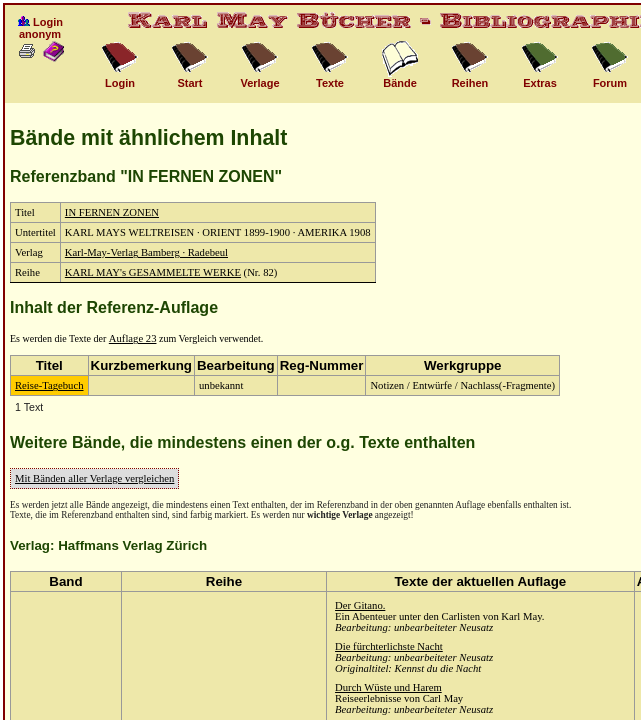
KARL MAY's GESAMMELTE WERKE (153, 272)
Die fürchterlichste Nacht (389, 646)
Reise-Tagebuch (49, 385)
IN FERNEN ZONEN (112, 212)
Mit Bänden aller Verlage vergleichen (94, 478)
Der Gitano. (360, 605)
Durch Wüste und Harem (388, 687)
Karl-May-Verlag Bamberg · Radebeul (146, 252)
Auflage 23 (133, 338)
